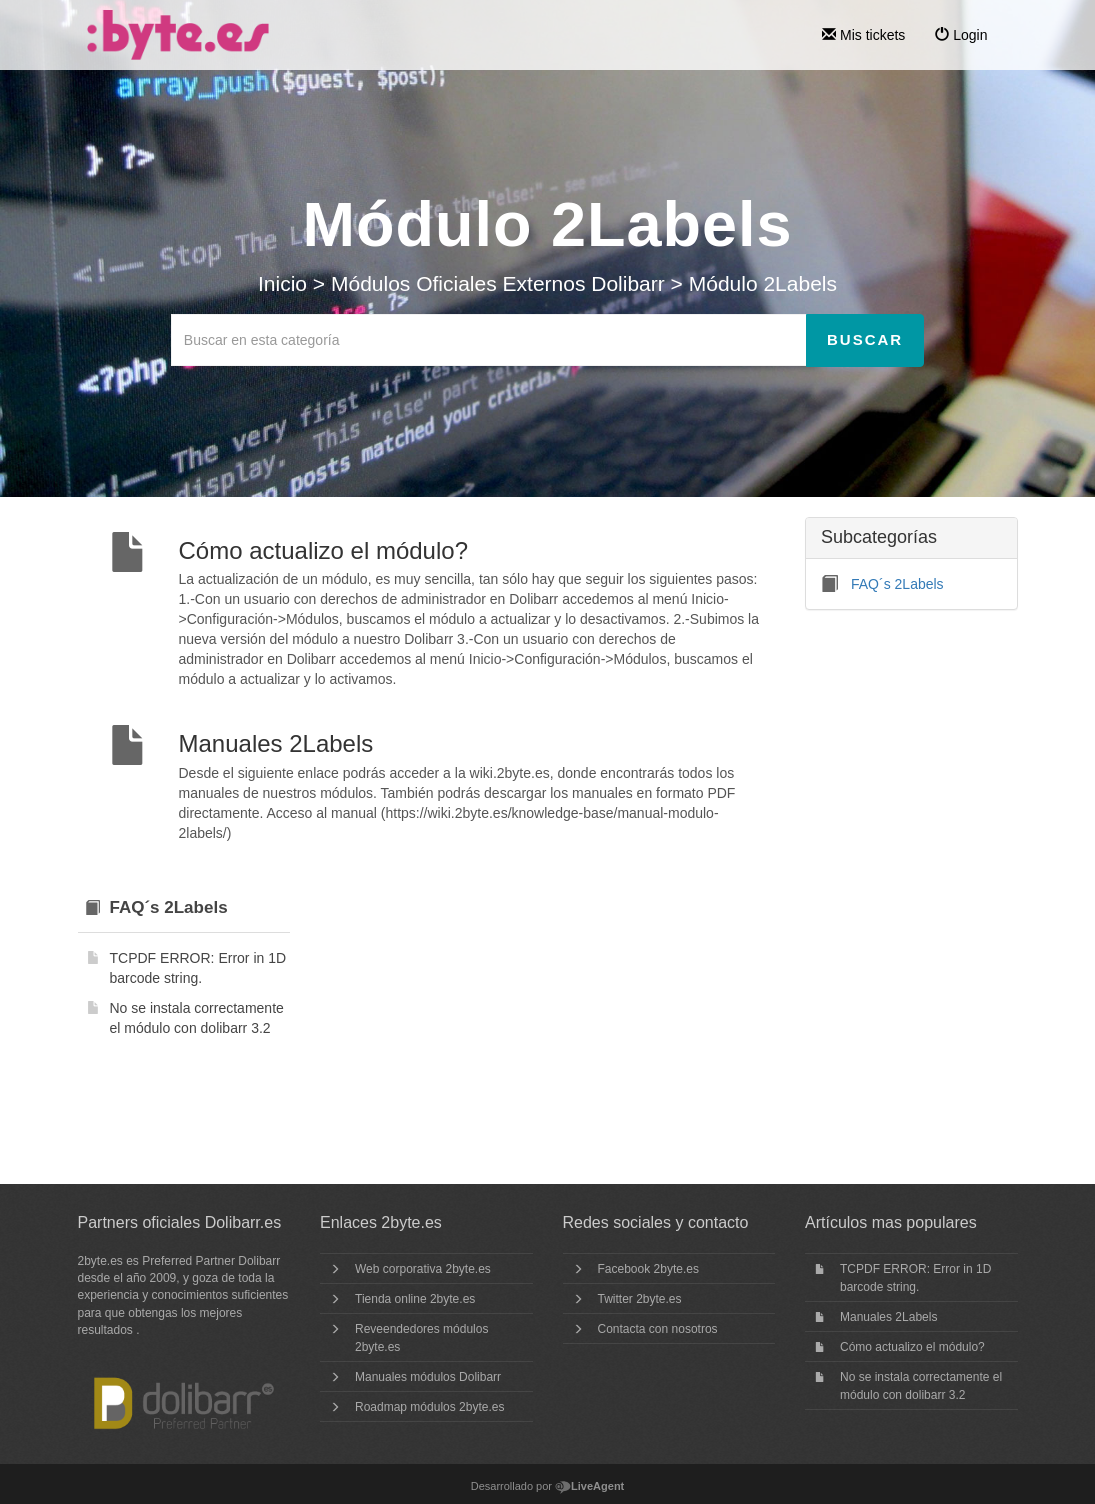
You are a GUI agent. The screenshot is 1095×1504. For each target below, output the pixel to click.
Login (961, 35)
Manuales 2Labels (888, 1317)
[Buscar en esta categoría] (489, 340)
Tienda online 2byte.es (415, 1299)
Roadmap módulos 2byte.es (429, 1407)
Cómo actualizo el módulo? (912, 1347)
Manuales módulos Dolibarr (428, 1377)
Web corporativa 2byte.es (423, 1269)
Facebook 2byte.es (648, 1269)
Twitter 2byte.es (640, 1299)
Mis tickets (863, 35)
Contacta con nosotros (658, 1329)
